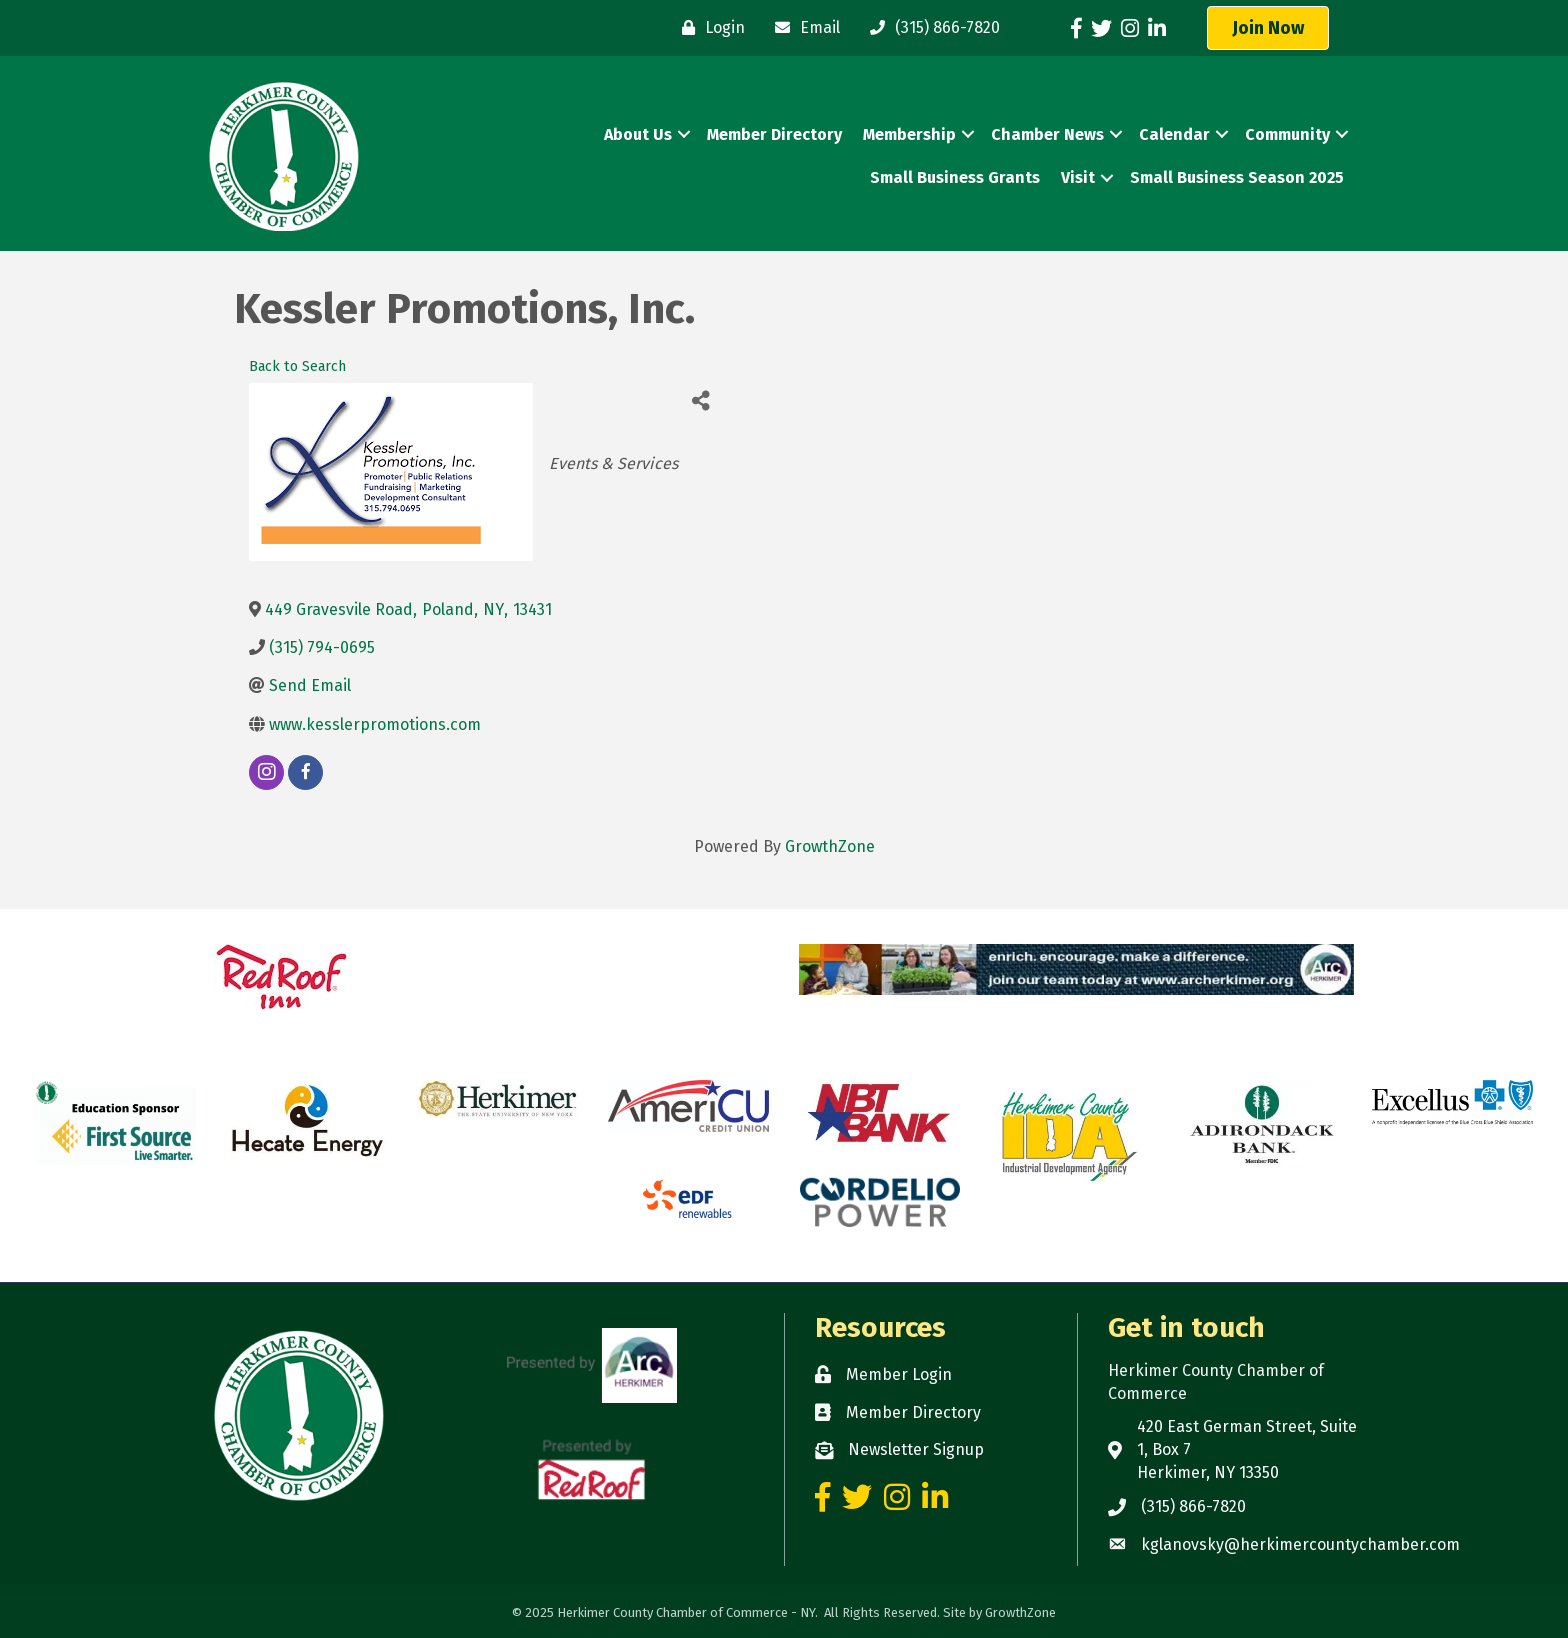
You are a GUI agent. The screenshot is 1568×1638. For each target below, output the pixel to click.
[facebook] (305, 772)
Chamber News (1047, 134)
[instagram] (266, 772)
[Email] (802, 28)
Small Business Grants (955, 177)
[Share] (700, 400)
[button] (1268, 28)
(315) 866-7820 (1193, 1506)
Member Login (899, 1374)
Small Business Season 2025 (1237, 177)
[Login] (708, 28)
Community (1287, 134)
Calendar (1174, 134)
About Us (638, 134)
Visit (1078, 177)
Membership (909, 134)
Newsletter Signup (916, 1449)
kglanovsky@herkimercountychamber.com (1300, 1544)
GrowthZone (830, 846)
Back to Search (297, 366)
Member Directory (774, 134)
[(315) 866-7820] (930, 28)
